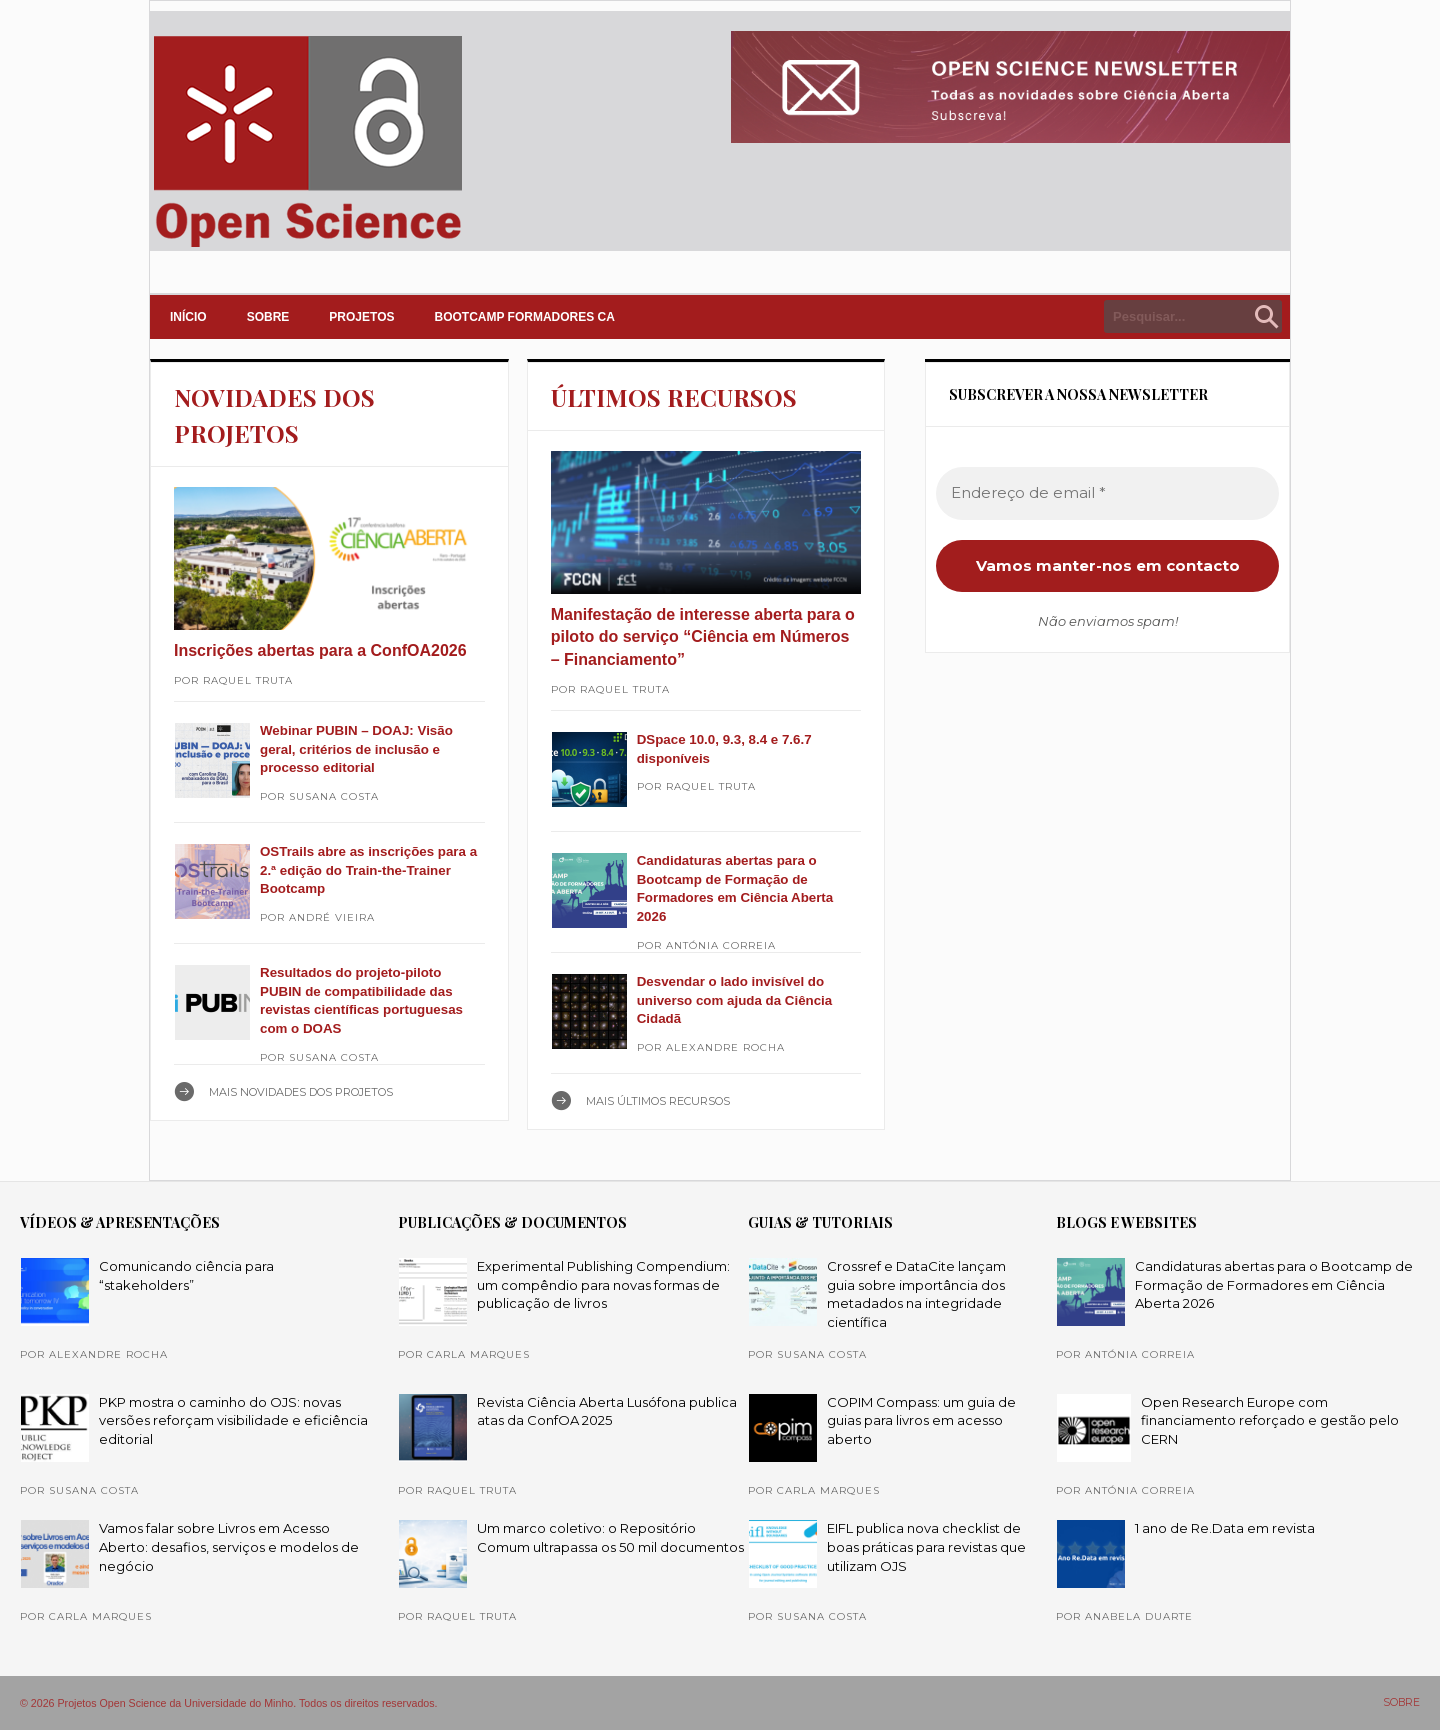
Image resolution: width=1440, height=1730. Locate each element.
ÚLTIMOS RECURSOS (674, 397)
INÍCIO (188, 317)
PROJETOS (361, 317)
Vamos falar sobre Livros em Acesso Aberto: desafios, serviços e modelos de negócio (229, 1546)
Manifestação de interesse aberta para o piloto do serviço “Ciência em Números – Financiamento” (703, 637)
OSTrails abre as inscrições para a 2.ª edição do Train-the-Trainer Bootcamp (368, 870)
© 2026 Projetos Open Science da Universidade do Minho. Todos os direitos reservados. (229, 1703)
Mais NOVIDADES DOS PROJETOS (301, 1092)
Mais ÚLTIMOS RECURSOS (658, 1101)
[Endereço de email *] (1107, 493)
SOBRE (268, 317)
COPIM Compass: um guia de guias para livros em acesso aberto (921, 1420)
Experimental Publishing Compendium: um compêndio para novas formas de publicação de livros (603, 1284)
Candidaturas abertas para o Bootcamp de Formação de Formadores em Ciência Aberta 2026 (1274, 1284)
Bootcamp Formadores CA (525, 317)
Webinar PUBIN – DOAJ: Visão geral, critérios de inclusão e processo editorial (356, 749)
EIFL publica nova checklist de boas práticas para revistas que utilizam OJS (926, 1546)
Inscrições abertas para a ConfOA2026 (320, 650)
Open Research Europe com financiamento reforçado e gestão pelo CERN (1270, 1420)
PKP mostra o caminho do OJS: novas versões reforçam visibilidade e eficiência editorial (233, 1420)
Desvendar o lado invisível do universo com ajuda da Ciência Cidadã (735, 1000)
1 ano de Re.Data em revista (1225, 1528)
